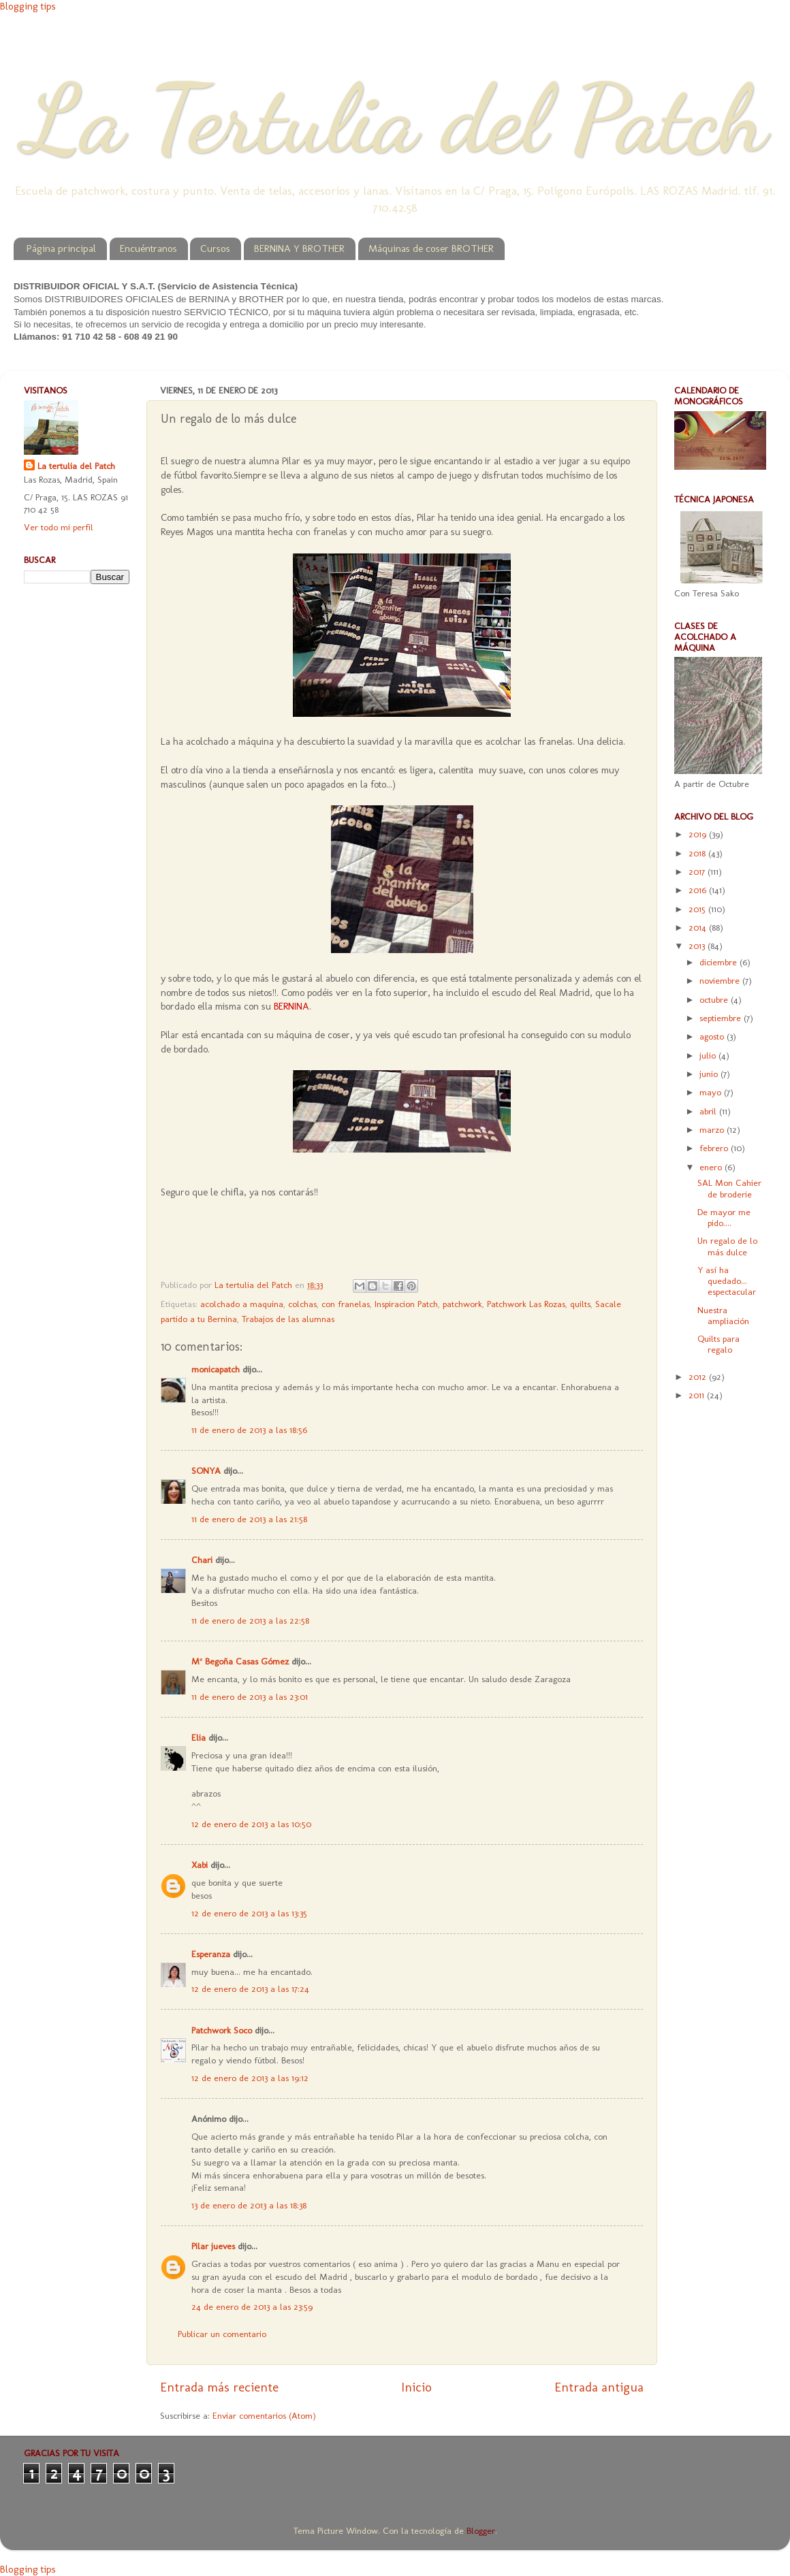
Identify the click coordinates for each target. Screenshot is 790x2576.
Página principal (61, 248)
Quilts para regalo (718, 1344)
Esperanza (210, 1953)
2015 (698, 908)
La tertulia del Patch (76, 465)
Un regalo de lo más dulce (727, 1246)
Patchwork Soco (221, 2030)
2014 (699, 927)
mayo (711, 1091)
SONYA (206, 1470)
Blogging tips (28, 6)
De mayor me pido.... (723, 1217)
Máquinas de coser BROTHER (431, 248)
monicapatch (215, 1369)
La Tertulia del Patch (395, 118)
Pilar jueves (213, 2245)
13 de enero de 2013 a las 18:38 (248, 2205)
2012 (699, 1376)
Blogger (481, 2530)
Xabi (199, 1864)
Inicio (416, 2387)
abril (709, 1111)
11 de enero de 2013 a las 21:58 (249, 1518)
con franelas (345, 1303)
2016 (699, 889)
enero (712, 1166)
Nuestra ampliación (723, 1315)
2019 (699, 833)
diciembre (719, 961)
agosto (713, 1036)
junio (710, 1073)
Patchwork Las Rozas (526, 1303)
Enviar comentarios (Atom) (264, 2415)
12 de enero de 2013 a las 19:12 (250, 2077)
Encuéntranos (148, 248)
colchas (302, 1303)
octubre (715, 999)
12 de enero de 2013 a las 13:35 (249, 1912)
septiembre (721, 1017)
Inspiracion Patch (406, 1303)
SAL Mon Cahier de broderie (729, 1188)
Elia (198, 1737)
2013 (698, 945)
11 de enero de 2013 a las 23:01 (249, 1696)
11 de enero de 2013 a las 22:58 (250, 1620)
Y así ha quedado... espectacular (726, 1280)
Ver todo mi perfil (58, 526)
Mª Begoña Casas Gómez (240, 1661)
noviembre (720, 980)
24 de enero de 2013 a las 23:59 (252, 2306)
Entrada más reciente (219, 2387)
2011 (698, 1394)
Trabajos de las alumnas (288, 1318)
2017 (698, 871)
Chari (201, 1559)
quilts (580, 1303)
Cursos (215, 248)
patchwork (462, 1303)
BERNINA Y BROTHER (299, 248)
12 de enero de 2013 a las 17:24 (250, 1988)
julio (708, 1055)
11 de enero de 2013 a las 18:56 (249, 1429)
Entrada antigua (599, 2387)
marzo (713, 1129)
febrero (715, 1147)
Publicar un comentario (222, 2333)
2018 (698, 853)
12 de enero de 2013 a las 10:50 (251, 1823)
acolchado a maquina (241, 1303)
